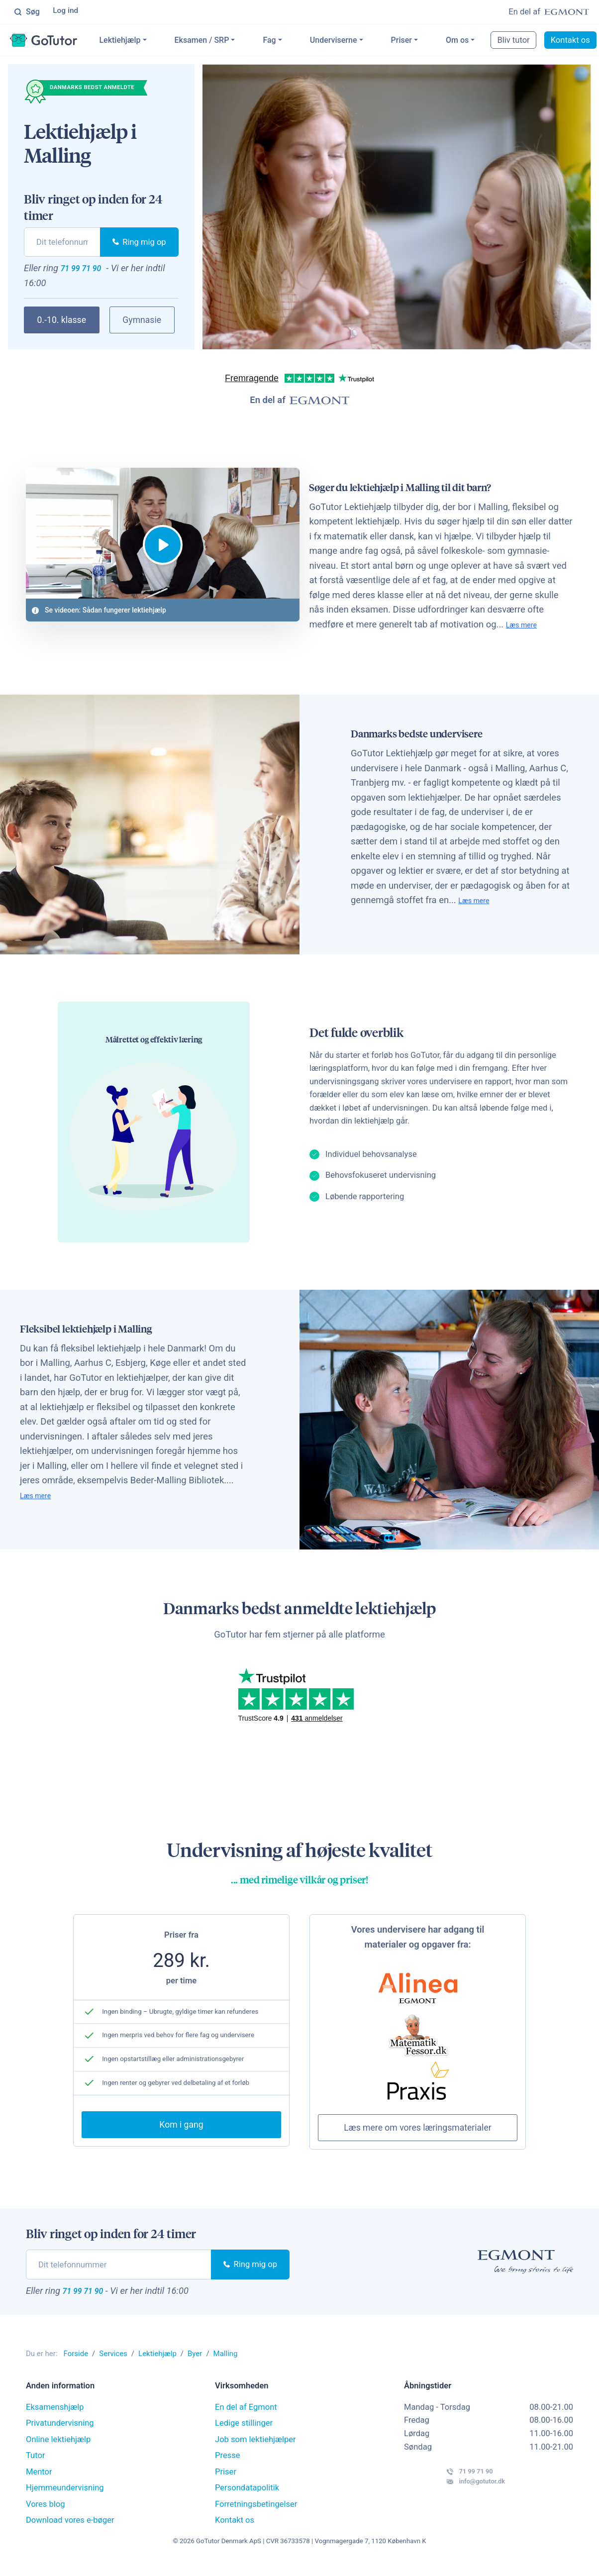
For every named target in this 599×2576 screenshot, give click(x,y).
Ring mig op (139, 244)
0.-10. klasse (61, 326)
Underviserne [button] (365, 41)
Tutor (35, 2467)
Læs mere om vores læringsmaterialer (417, 2136)
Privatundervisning (60, 2435)
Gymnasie (141, 326)
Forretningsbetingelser (256, 2516)
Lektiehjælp (151, 41)
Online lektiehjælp (58, 2451)
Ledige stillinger (244, 2435)
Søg (27, 12)
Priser (432, 41)
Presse (227, 2467)
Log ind (67, 12)
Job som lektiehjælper (255, 2451)
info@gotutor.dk (451, 2503)
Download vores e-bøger (70, 2532)
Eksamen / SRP (233, 41)
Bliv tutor (545, 41)
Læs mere (353, 632)
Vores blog (45, 2516)
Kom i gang (181, 2135)
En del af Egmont (246, 2419)
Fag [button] (301, 41)
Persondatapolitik (247, 2499)
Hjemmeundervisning (65, 2499)
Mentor (39, 2483)
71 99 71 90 (90, 272)
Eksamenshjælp (55, 2419)
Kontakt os (234, 2532)
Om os (488, 41)
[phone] (62, 244)
